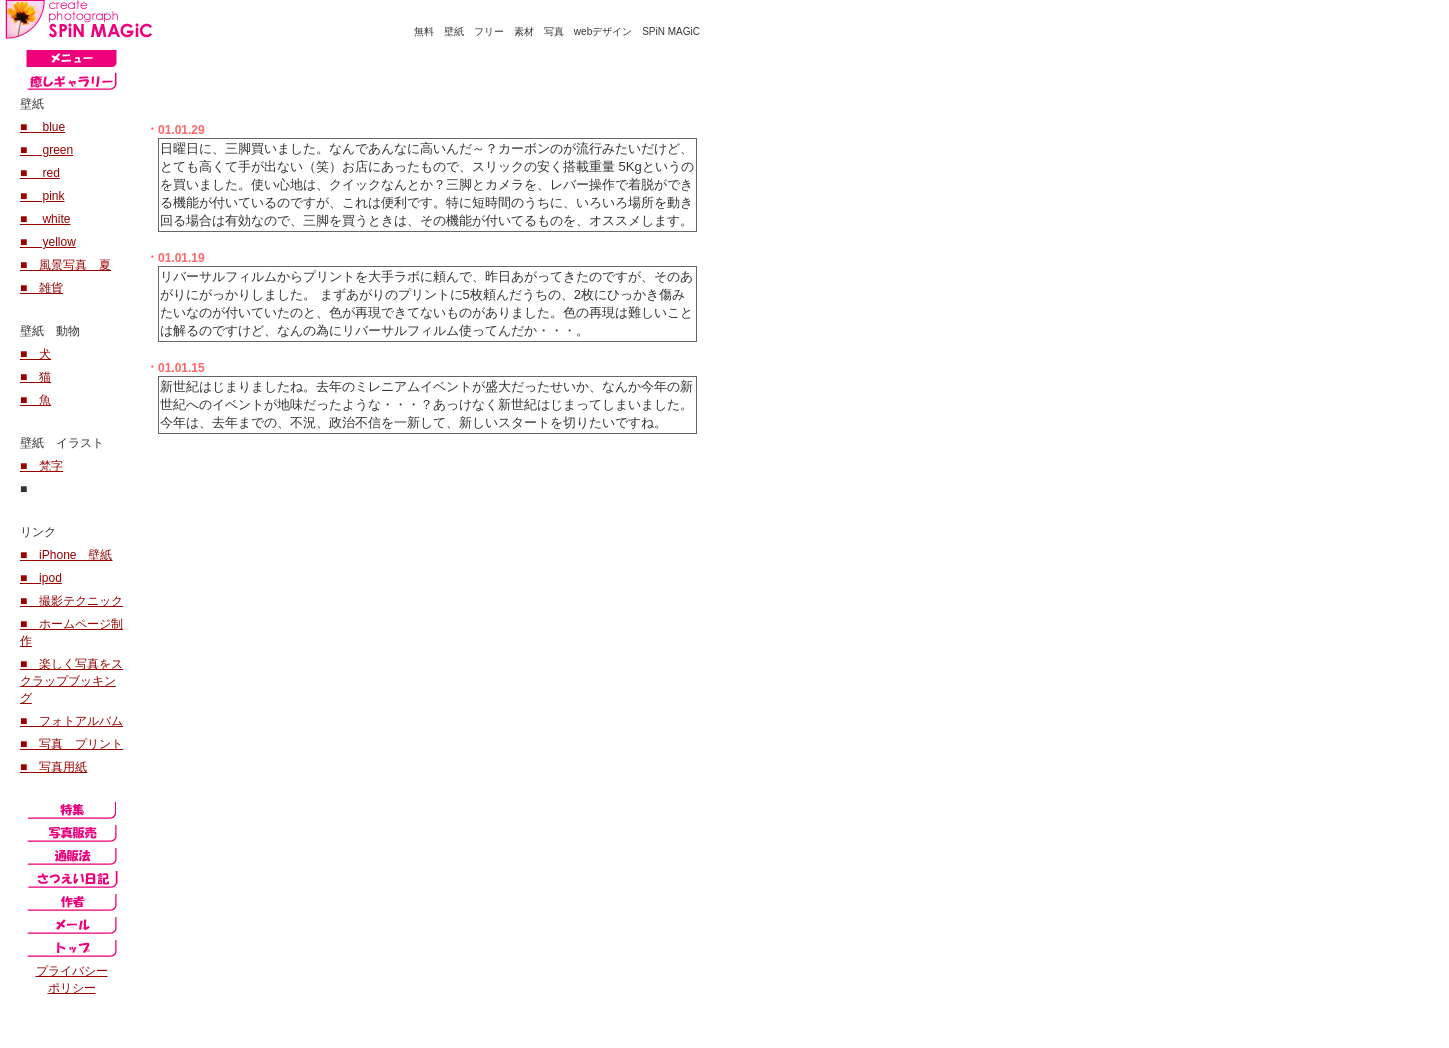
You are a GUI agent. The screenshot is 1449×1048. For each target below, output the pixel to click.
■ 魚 (35, 400)
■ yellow (48, 242)
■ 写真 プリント (71, 744)
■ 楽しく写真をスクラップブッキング (71, 681)
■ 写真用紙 (53, 767)
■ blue (42, 127)
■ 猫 (35, 377)
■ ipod (41, 578)
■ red (40, 173)
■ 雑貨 (41, 288)
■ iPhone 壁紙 (66, 555)
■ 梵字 (41, 466)
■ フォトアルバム (71, 721)
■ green (46, 150)
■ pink (42, 196)
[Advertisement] (380, 77)
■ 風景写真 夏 (65, 265)
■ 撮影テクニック (71, 601)
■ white (45, 219)
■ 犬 (35, 354)
